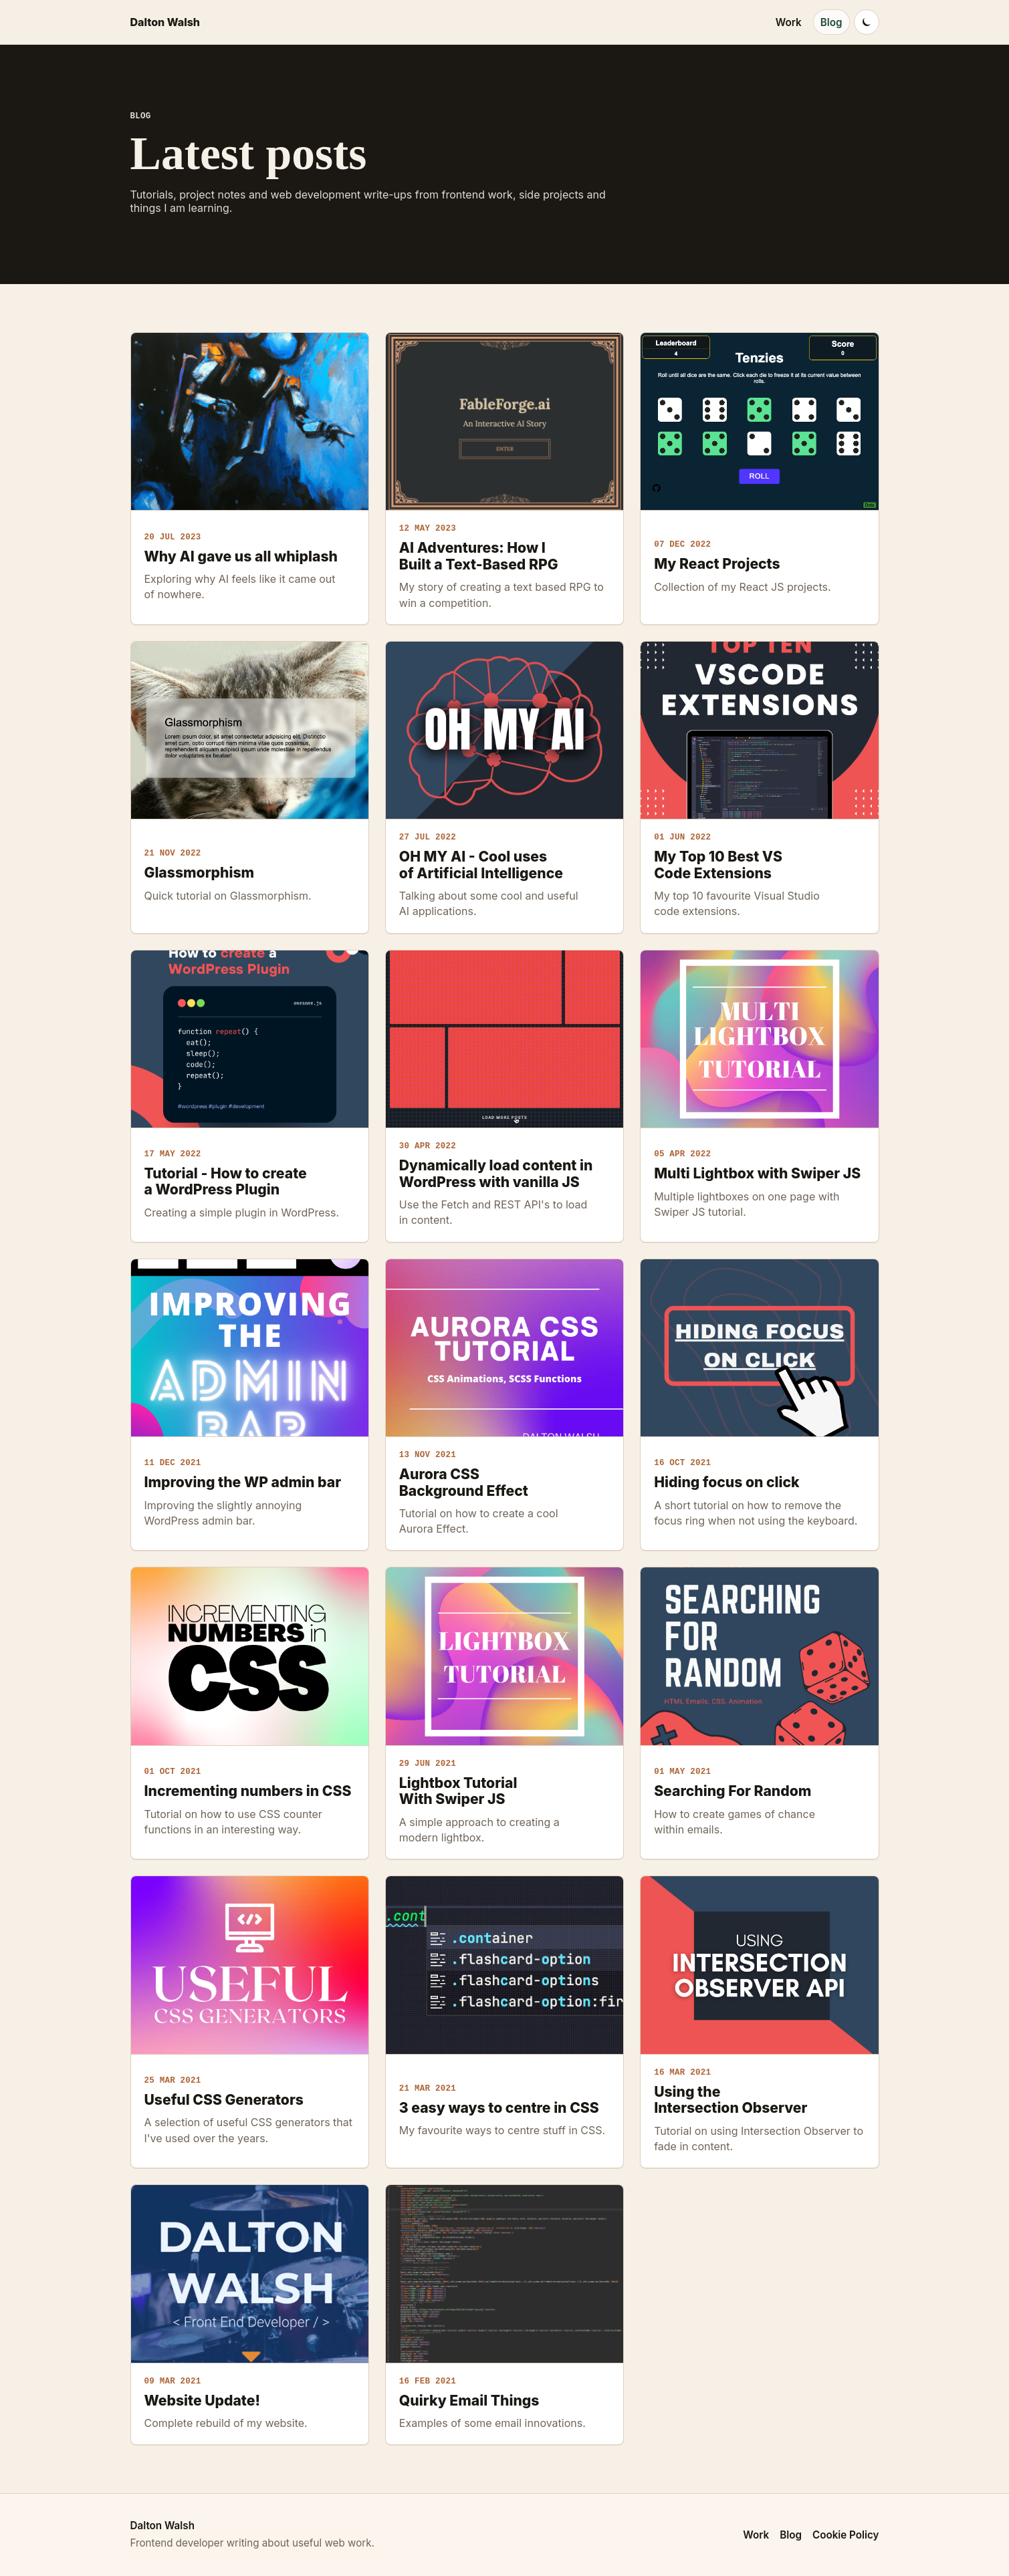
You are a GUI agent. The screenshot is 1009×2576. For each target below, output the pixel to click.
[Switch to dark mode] (866, 22)
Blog (831, 22)
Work (789, 22)
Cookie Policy (845, 2535)
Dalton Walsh (165, 22)
